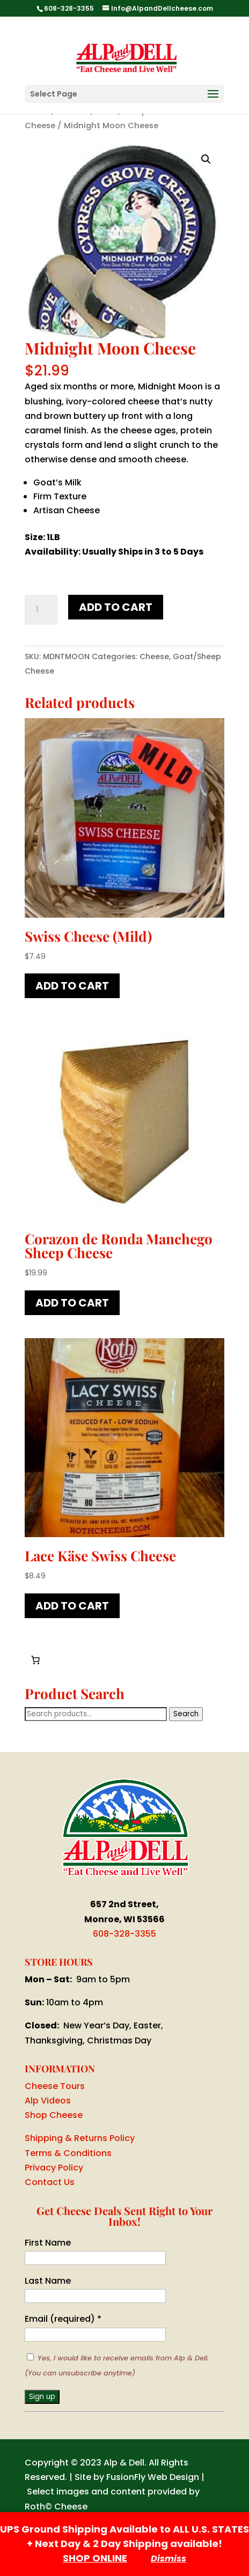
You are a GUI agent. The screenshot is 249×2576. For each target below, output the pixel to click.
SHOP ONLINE (95, 2558)
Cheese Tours (55, 2086)
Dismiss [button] (168, 2558)
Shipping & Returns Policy (80, 2138)
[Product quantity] (41, 610)
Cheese (154, 656)
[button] (206, 159)
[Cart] (35, 1660)
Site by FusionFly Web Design (137, 2477)
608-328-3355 (124, 1934)
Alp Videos (48, 2100)
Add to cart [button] (72, 985)
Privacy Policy (54, 2167)
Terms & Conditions (68, 2153)
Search (186, 1714)
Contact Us (50, 2182)
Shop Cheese (54, 2115)
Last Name (48, 2281)
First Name (48, 2243)
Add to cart (115, 607)
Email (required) (63, 2319)
